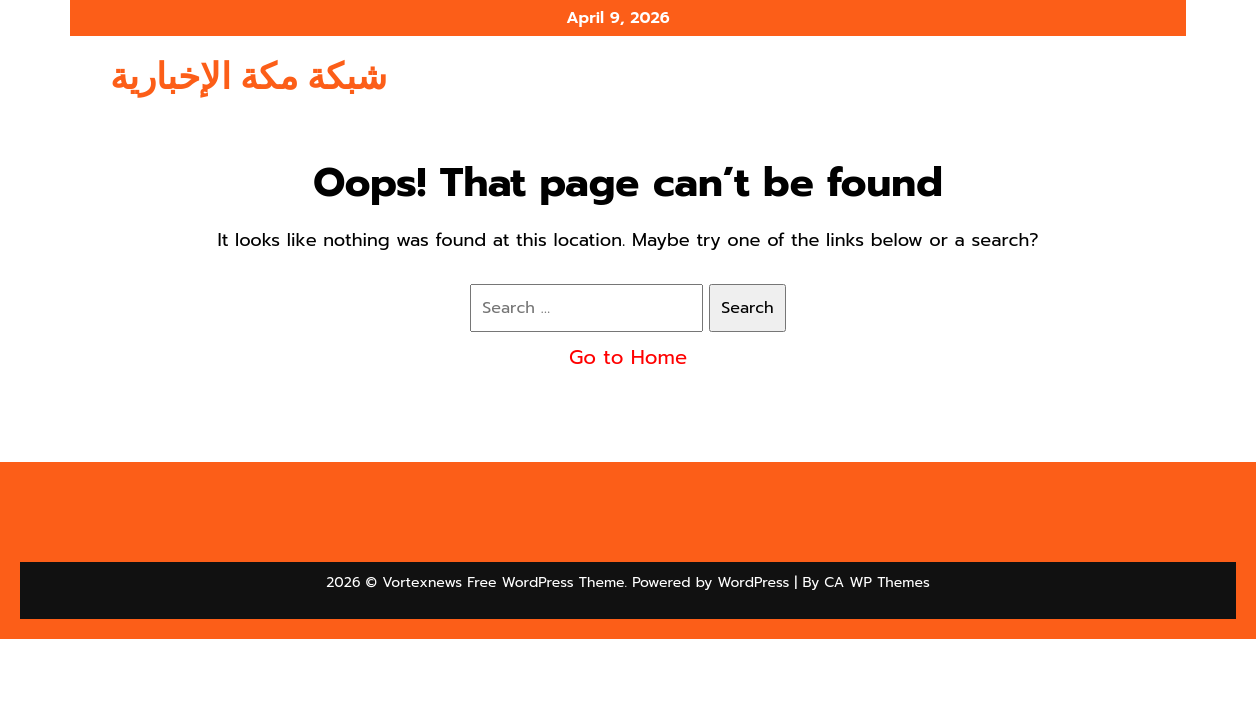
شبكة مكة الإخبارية (248, 77)
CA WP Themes (876, 582)
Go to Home (628, 357)
